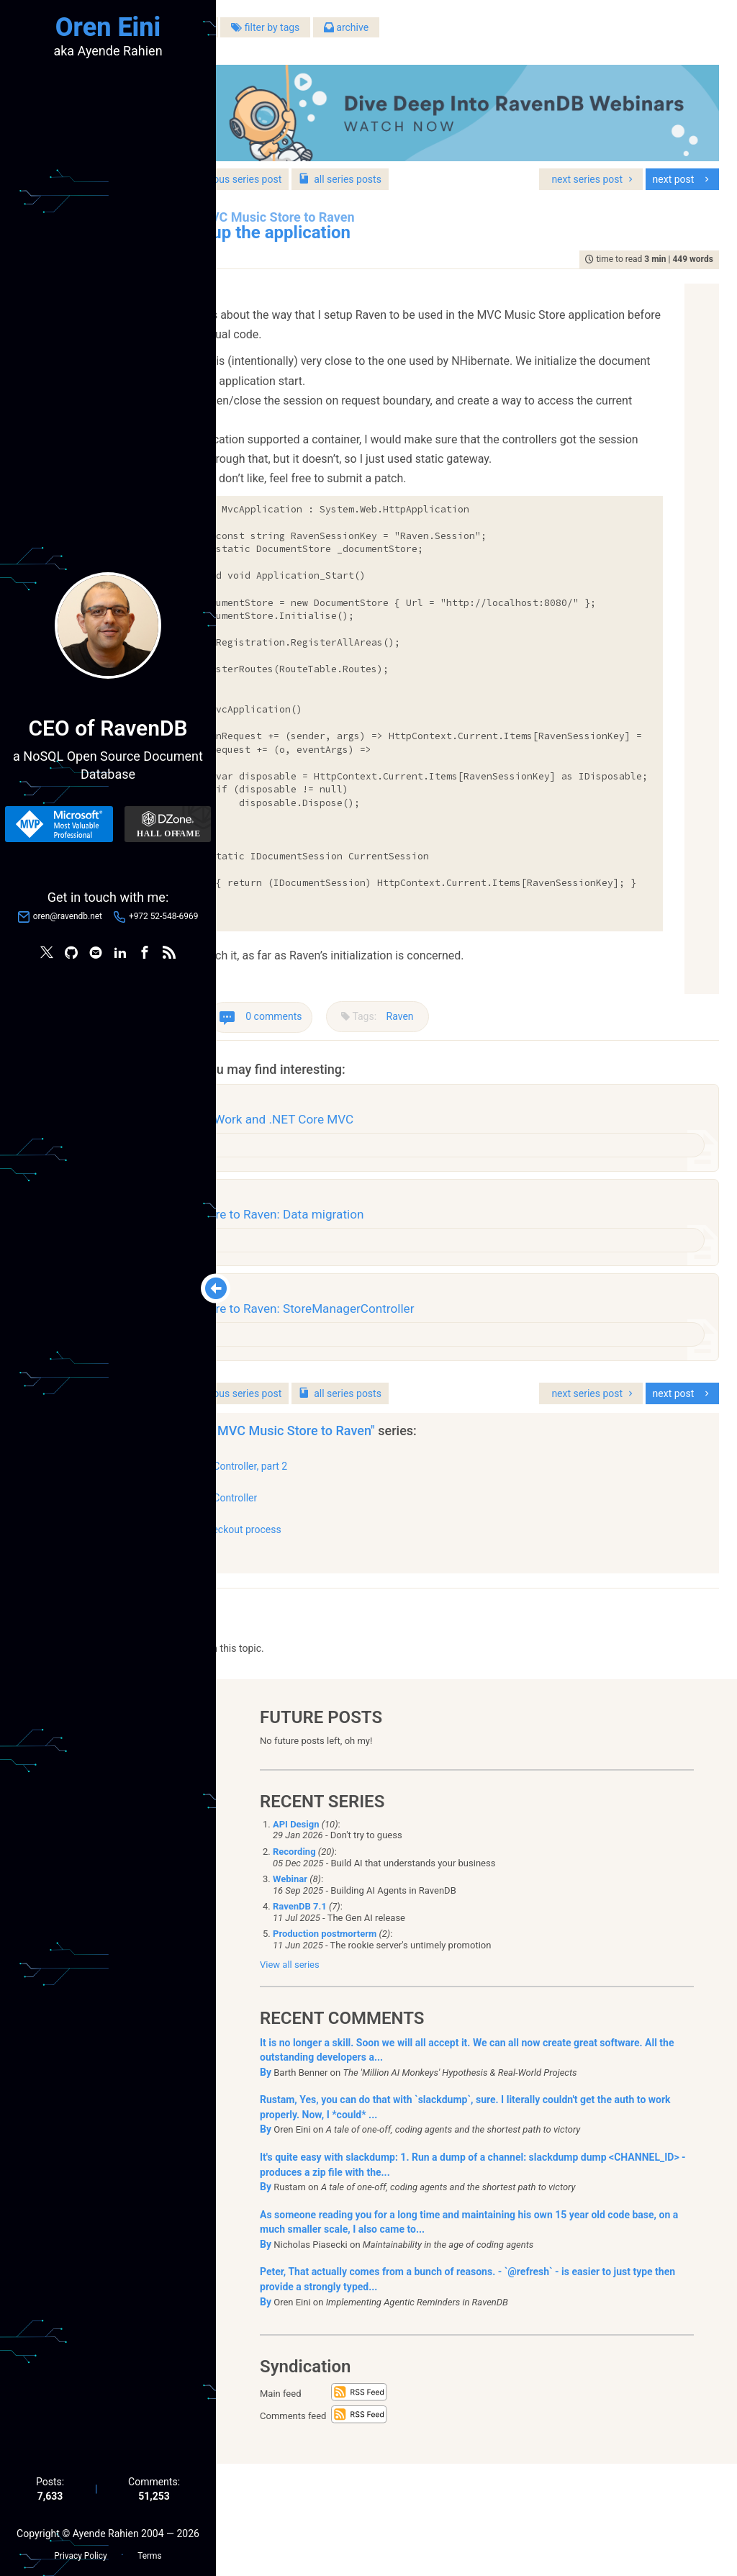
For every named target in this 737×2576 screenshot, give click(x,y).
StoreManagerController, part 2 (389, 1570)
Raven (570, 1040)
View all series (290, 2076)
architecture (317, 1179)
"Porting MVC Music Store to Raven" (443, 1534)
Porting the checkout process (385, 1634)
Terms (149, 2548)
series (510, 160)
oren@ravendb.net (67, 921)
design (366, 1179)
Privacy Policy (80, 2548)
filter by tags (436, 35)
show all (279, 1656)
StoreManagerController (374, 1602)
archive (516, 35)
